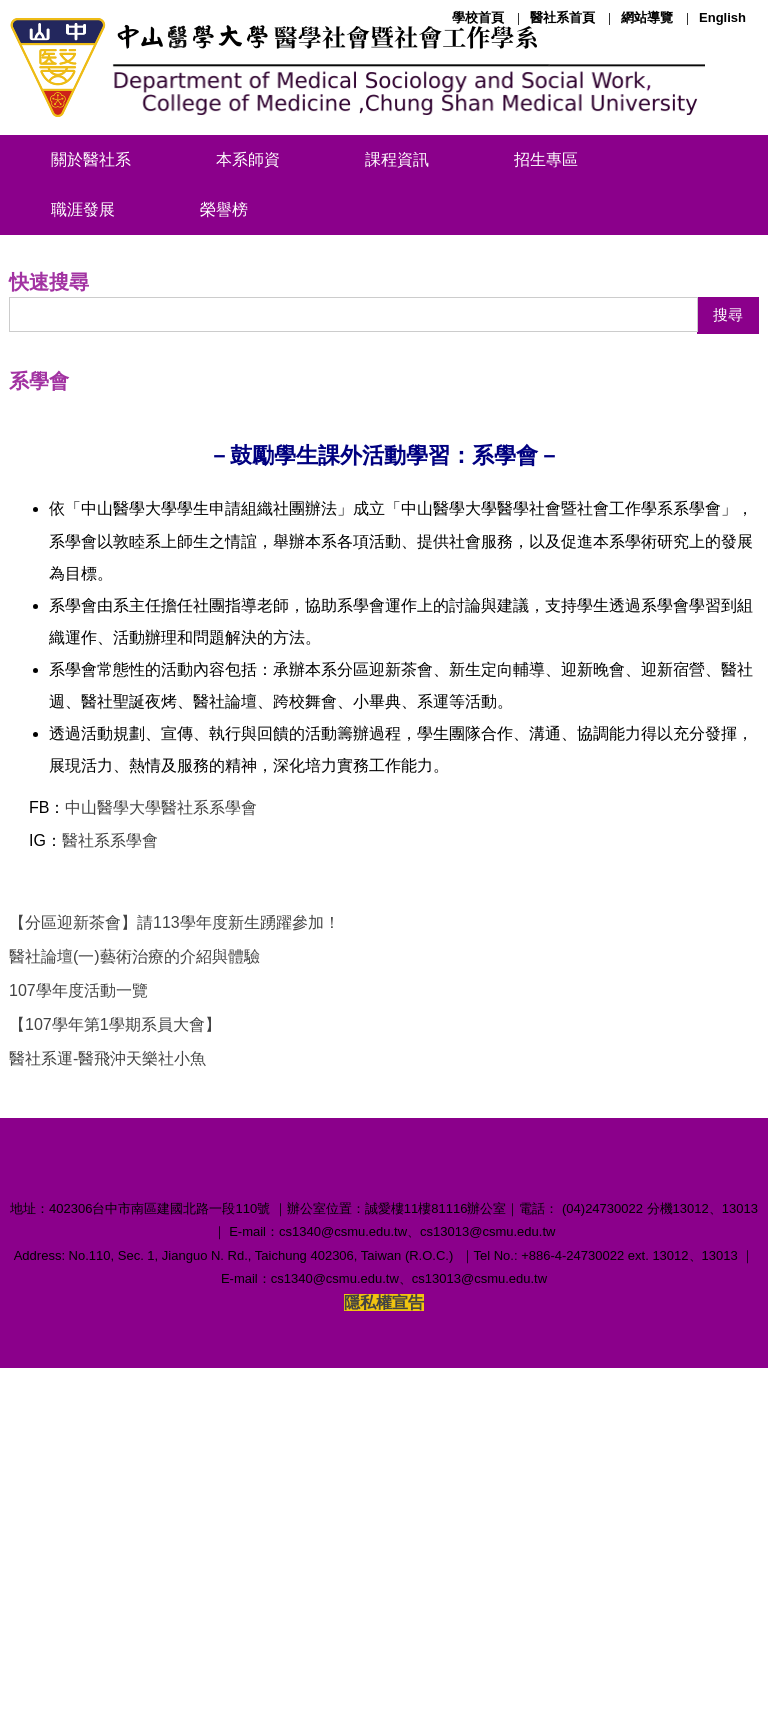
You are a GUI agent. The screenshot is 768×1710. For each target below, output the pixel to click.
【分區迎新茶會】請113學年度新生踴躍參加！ (174, 1191)
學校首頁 (478, 17)
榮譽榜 (224, 209)
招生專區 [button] (546, 159)
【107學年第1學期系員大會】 (115, 1293)
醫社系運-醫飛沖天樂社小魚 (107, 1327)
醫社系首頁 (562, 17)
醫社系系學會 (110, 1109)
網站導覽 (647, 17)
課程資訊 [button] (397, 159)
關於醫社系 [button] (91, 159)
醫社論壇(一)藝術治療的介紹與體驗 (134, 1225)
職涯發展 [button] (83, 209)
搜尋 (728, 583)
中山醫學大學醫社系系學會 (161, 1076)
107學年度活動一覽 (78, 1259)
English (722, 17)
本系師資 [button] (248, 159)
